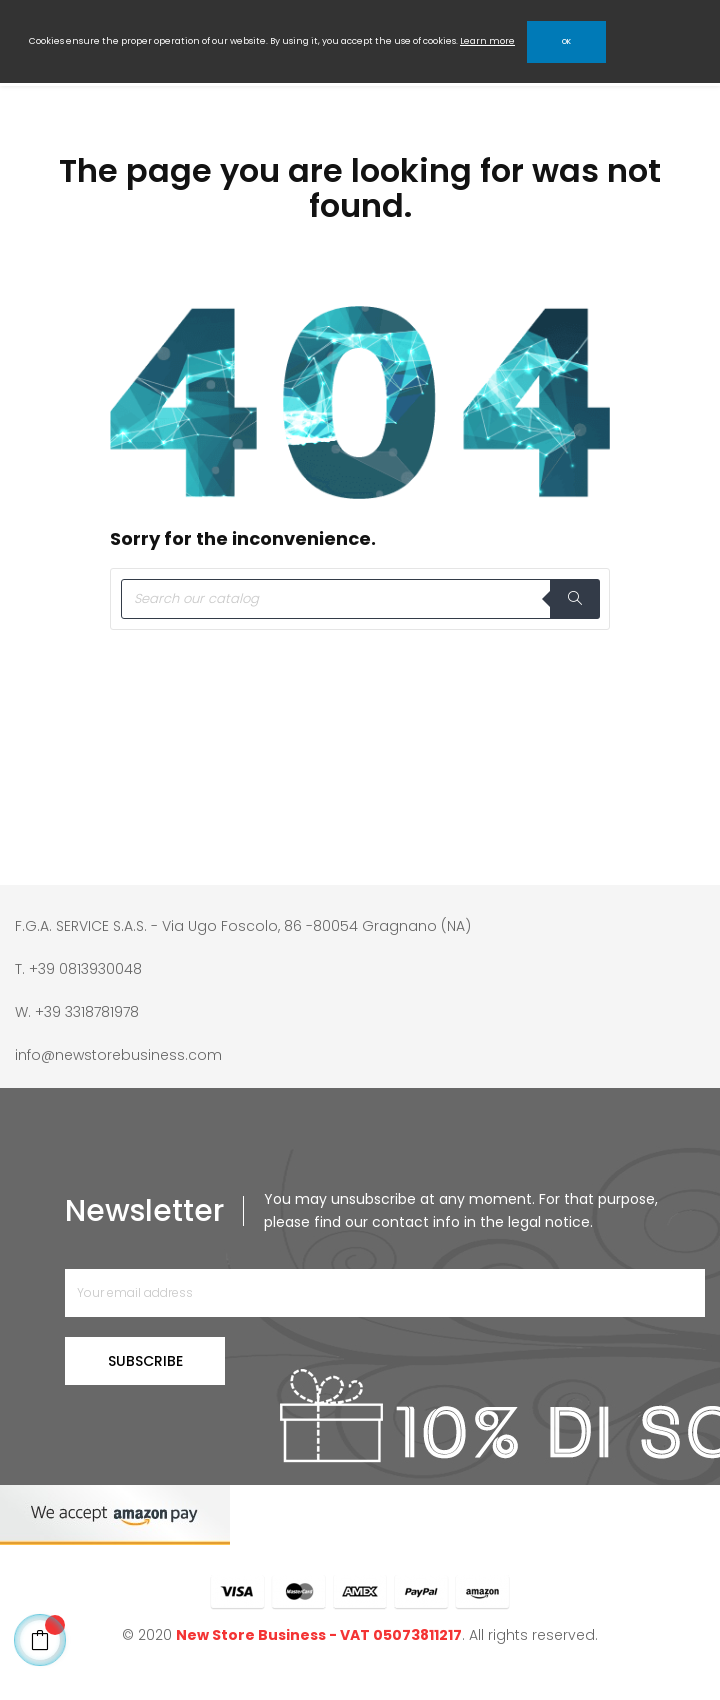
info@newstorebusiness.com (118, 1055)
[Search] (360, 599)
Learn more (487, 41)
